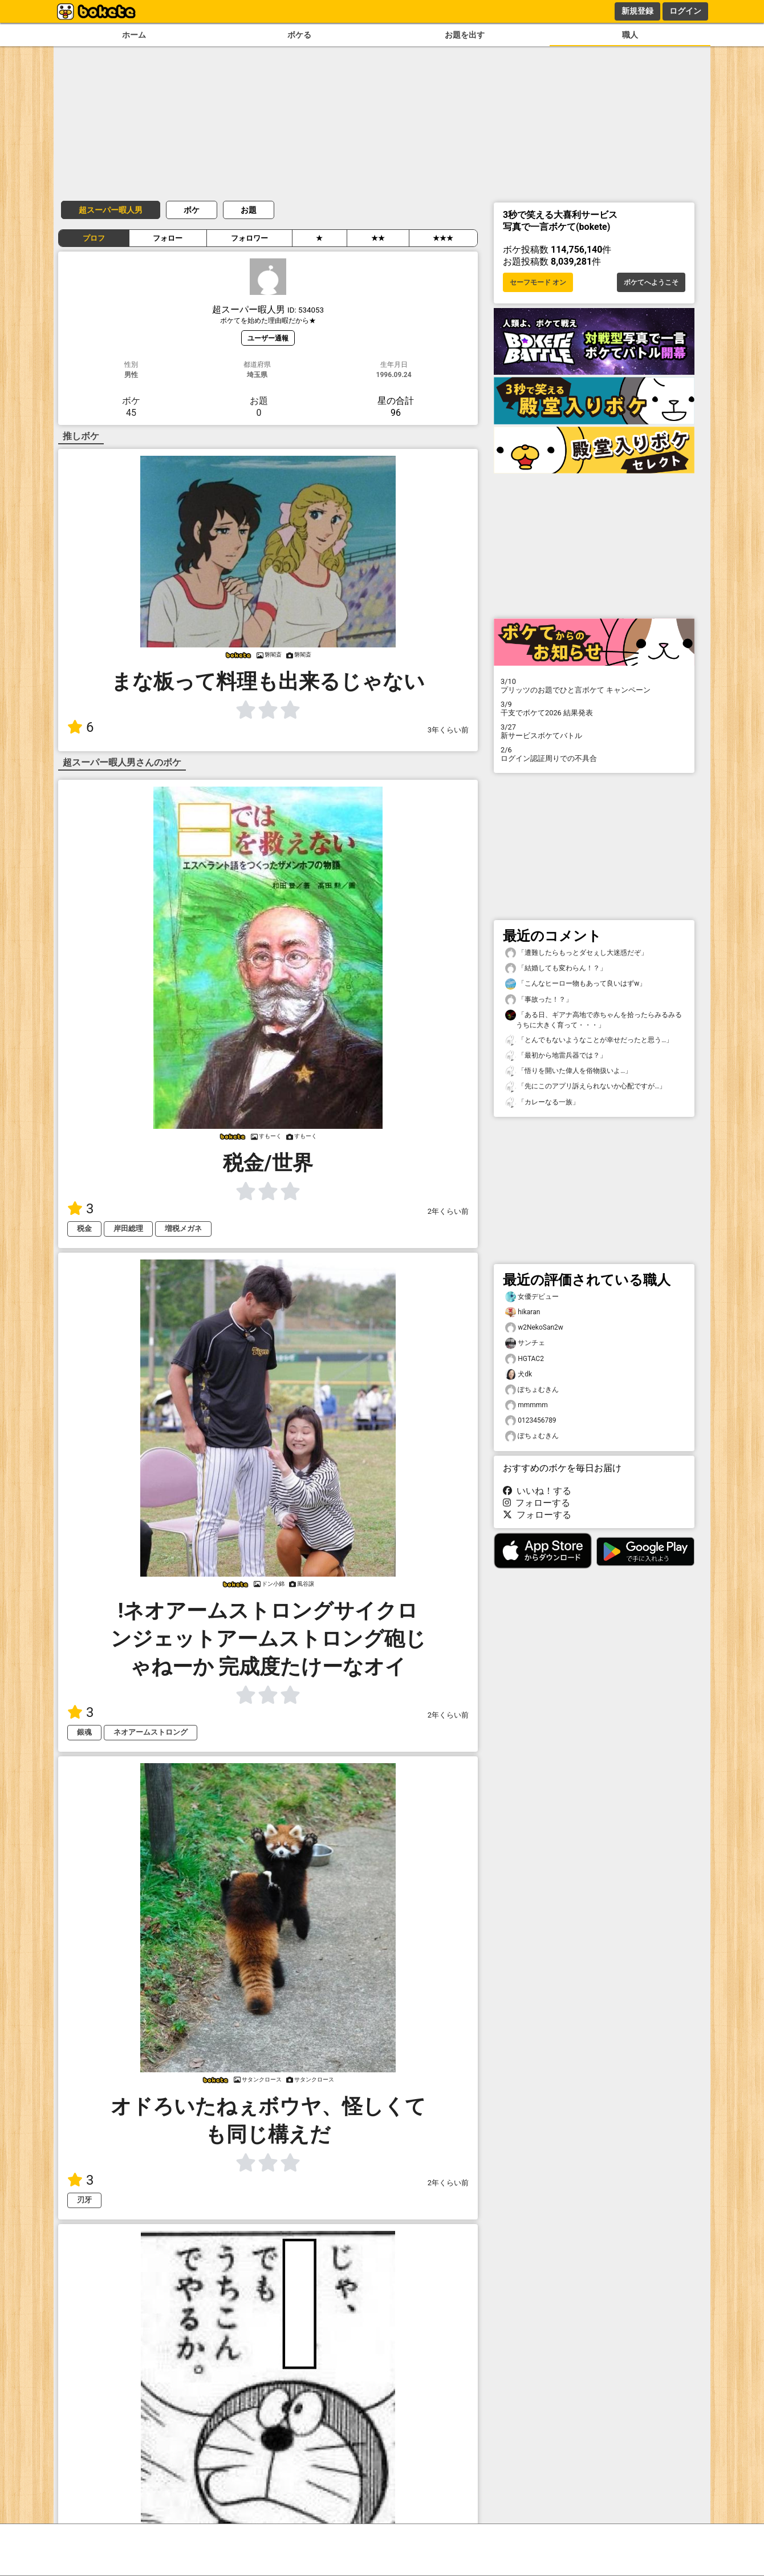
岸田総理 (128, 1228)
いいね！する (537, 1490)
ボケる (299, 35)
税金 (84, 1228)
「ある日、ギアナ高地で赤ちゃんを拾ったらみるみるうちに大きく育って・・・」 (593, 1019)
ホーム (134, 35)
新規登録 (637, 10)
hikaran (522, 1312)
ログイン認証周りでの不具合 (594, 754)
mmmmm (526, 1405)
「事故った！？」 (538, 999)
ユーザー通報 (267, 338)
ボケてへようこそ (651, 282)
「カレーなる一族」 (542, 1102)
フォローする (536, 1502)
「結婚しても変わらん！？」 (556, 968)
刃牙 (84, 2200)
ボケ (192, 209)
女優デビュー (532, 1296)
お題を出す (465, 35)
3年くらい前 (448, 730)
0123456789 (530, 1420)
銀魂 (84, 1732)
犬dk (518, 1374)
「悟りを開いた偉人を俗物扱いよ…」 (568, 1071)
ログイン (685, 10)
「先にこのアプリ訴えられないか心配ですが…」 (585, 1086)
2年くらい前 (448, 1211)
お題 (249, 209)
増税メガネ (183, 1228)
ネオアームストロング (150, 1732)
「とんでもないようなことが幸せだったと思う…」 (589, 1040)
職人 (630, 35)
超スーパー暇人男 (111, 209)
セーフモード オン (538, 282)
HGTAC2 (524, 1359)
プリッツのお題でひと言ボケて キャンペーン (594, 685)
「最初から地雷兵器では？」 (556, 1055)
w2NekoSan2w (534, 1327)
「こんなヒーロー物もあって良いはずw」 (575, 983)
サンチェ (525, 1343)
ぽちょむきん (532, 1389)
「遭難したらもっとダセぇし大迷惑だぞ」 (576, 952)
